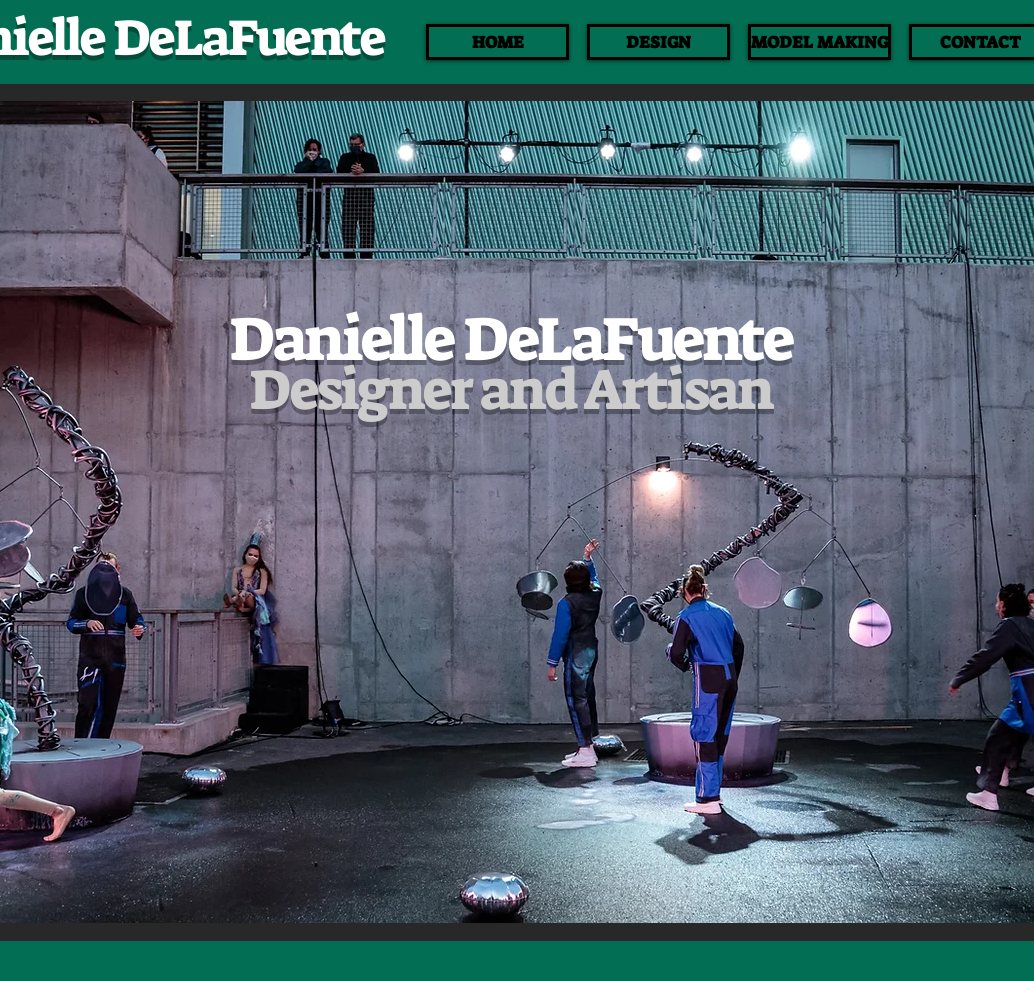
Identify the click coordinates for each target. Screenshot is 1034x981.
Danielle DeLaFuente (510, 339)
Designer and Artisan (510, 390)
